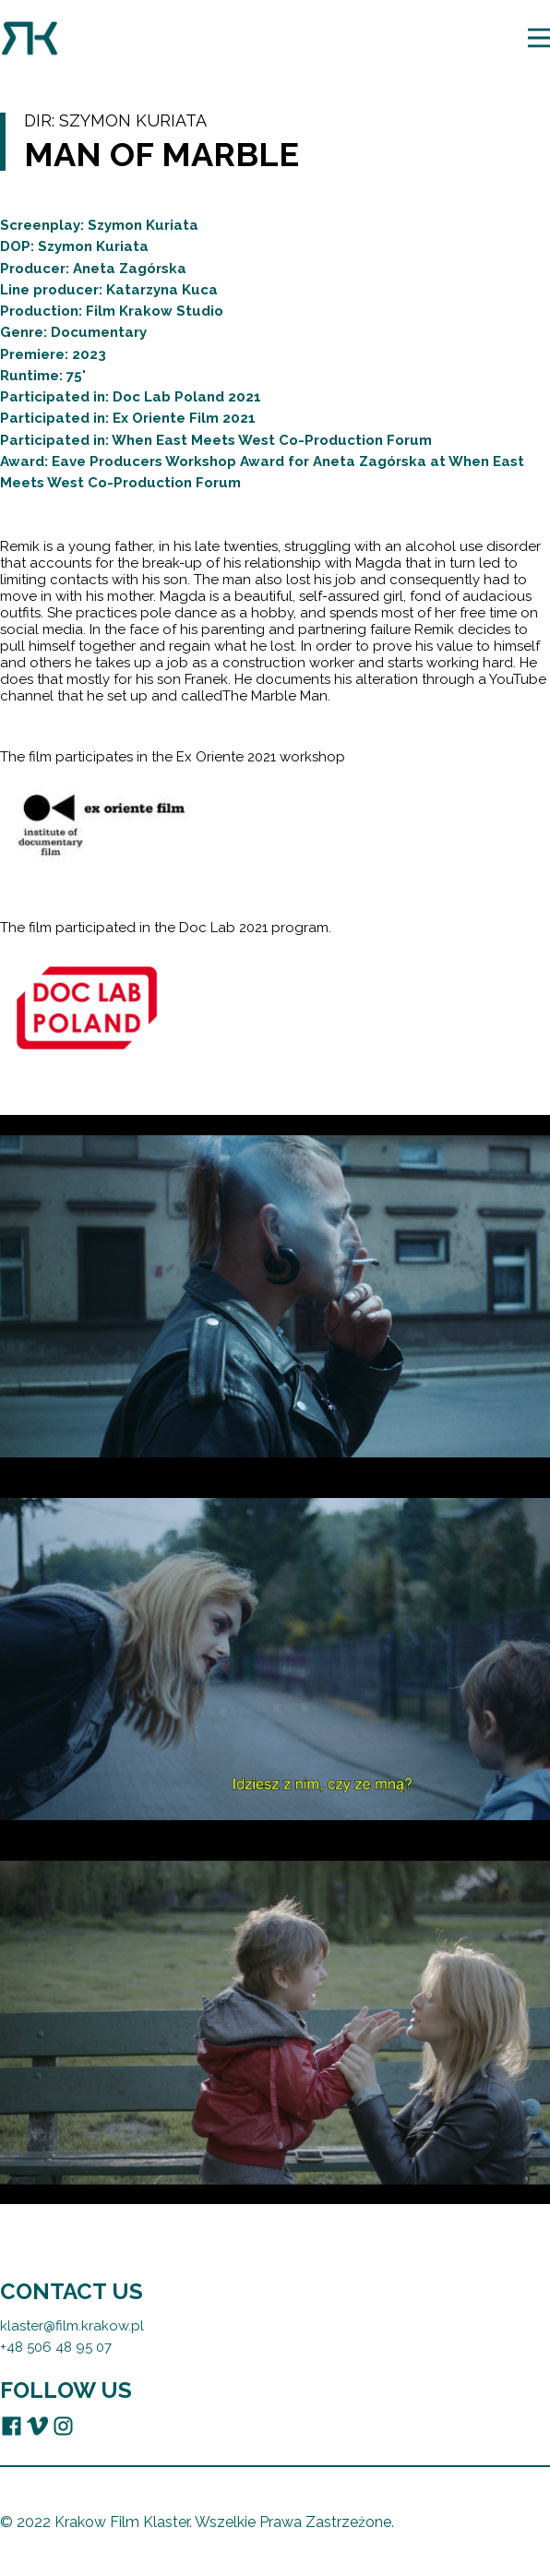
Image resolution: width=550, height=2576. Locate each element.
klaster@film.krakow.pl (72, 2325)
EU (89, 2425)
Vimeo (37, 2425)
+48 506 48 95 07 (56, 2346)
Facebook (11, 2425)
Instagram (63, 2425)
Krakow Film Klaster (30, 37)
